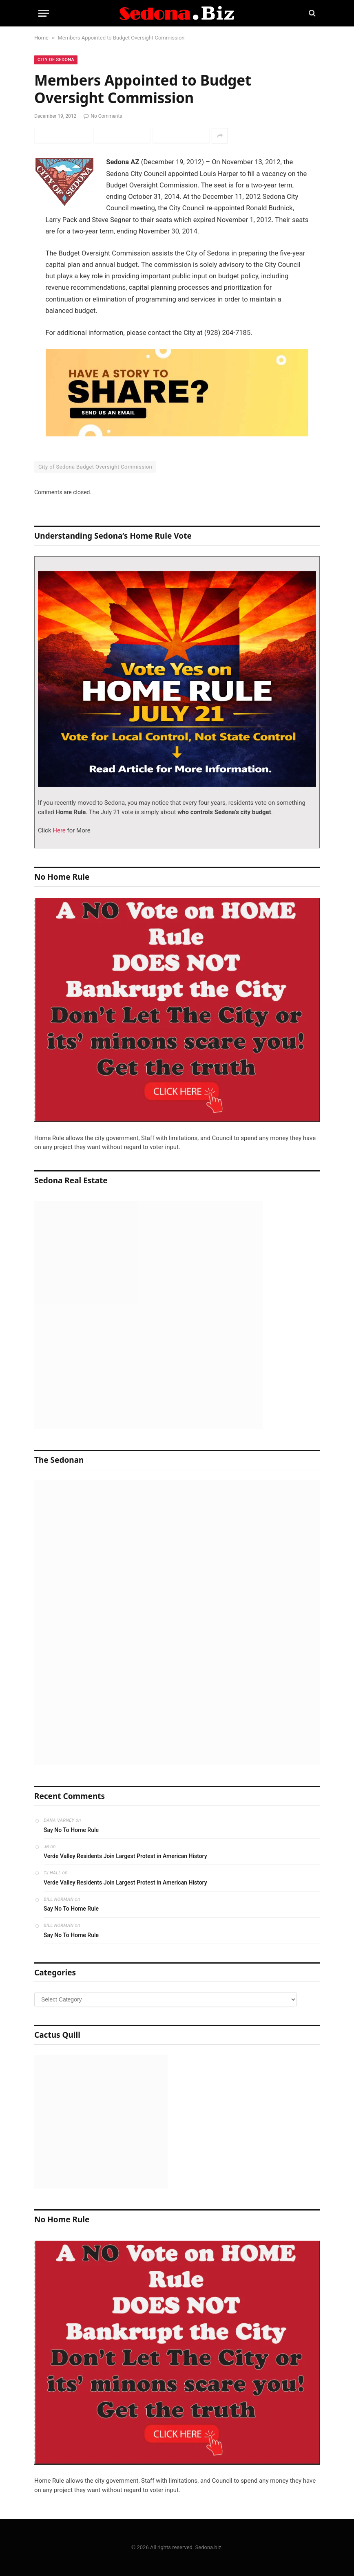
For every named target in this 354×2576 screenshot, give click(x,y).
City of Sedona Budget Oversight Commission (95, 467)
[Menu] (43, 13)
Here (58, 830)
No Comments (103, 116)
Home (41, 38)
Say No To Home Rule (71, 1830)
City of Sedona (56, 59)
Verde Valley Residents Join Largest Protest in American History (125, 1856)
